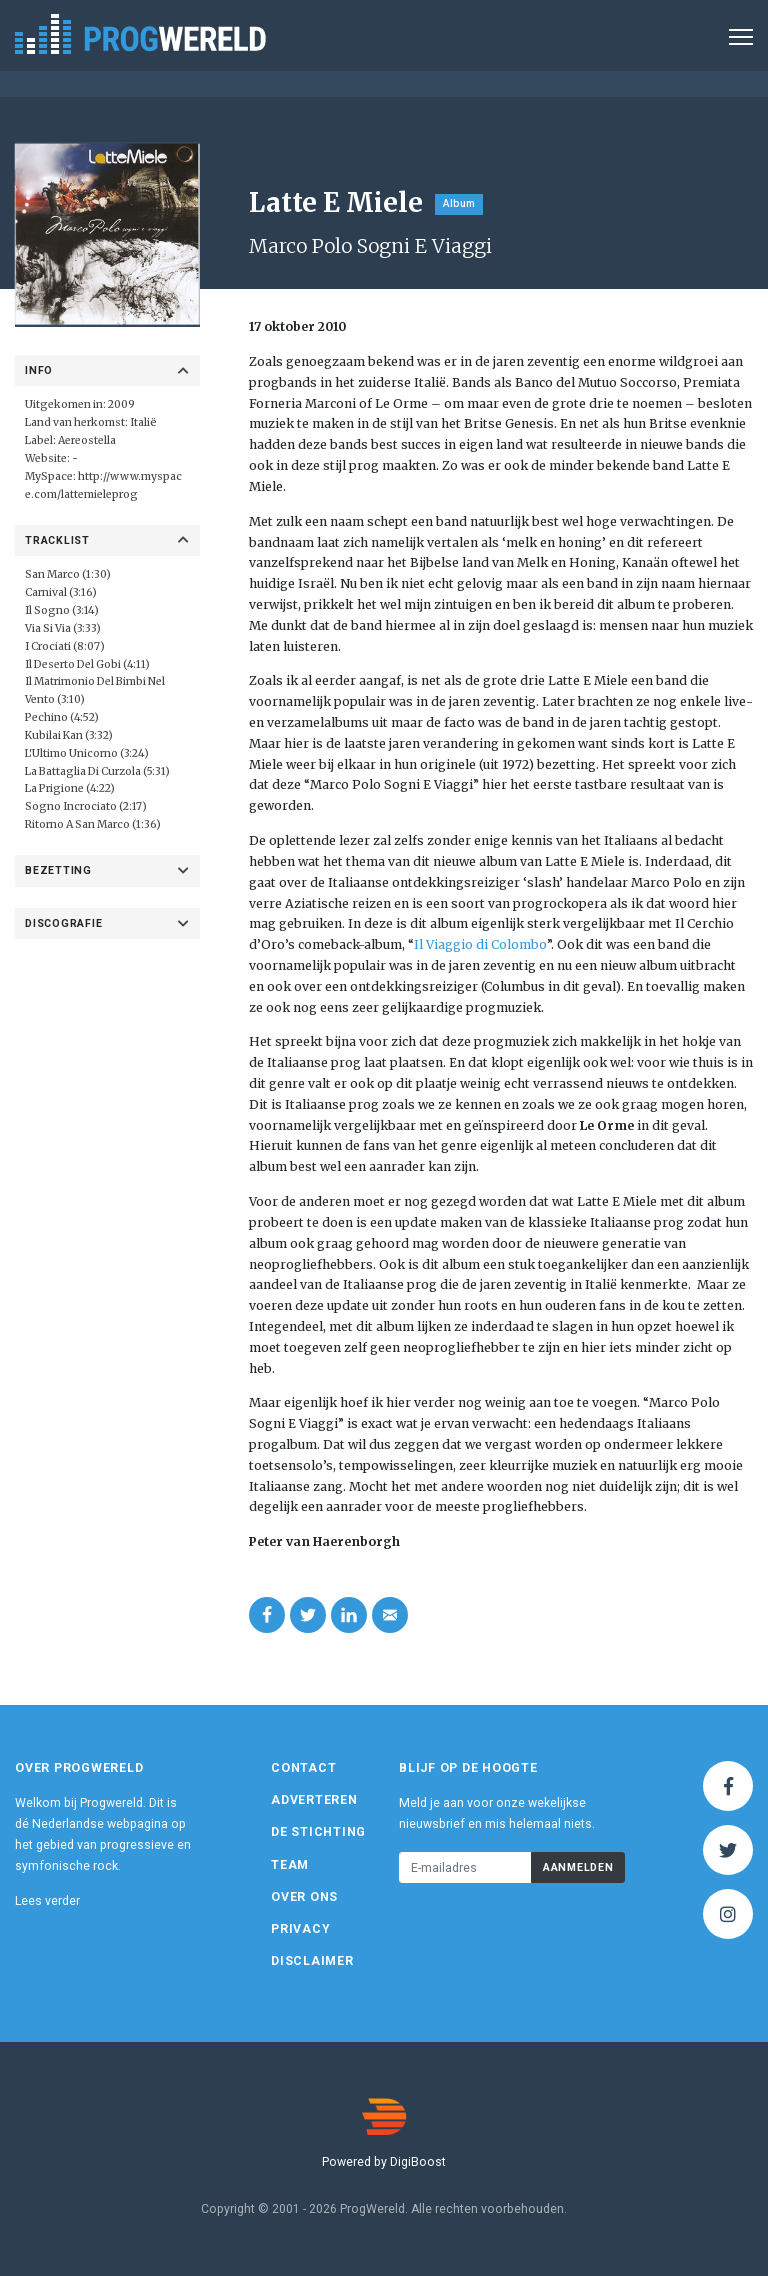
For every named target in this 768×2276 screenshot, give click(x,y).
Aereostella (87, 440)
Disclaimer (312, 1961)
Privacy (300, 1929)
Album (459, 203)
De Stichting (318, 1832)
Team (290, 1865)
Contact (303, 1768)
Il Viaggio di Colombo (480, 944)
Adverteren (314, 1800)
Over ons (304, 1897)
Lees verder (47, 1901)
